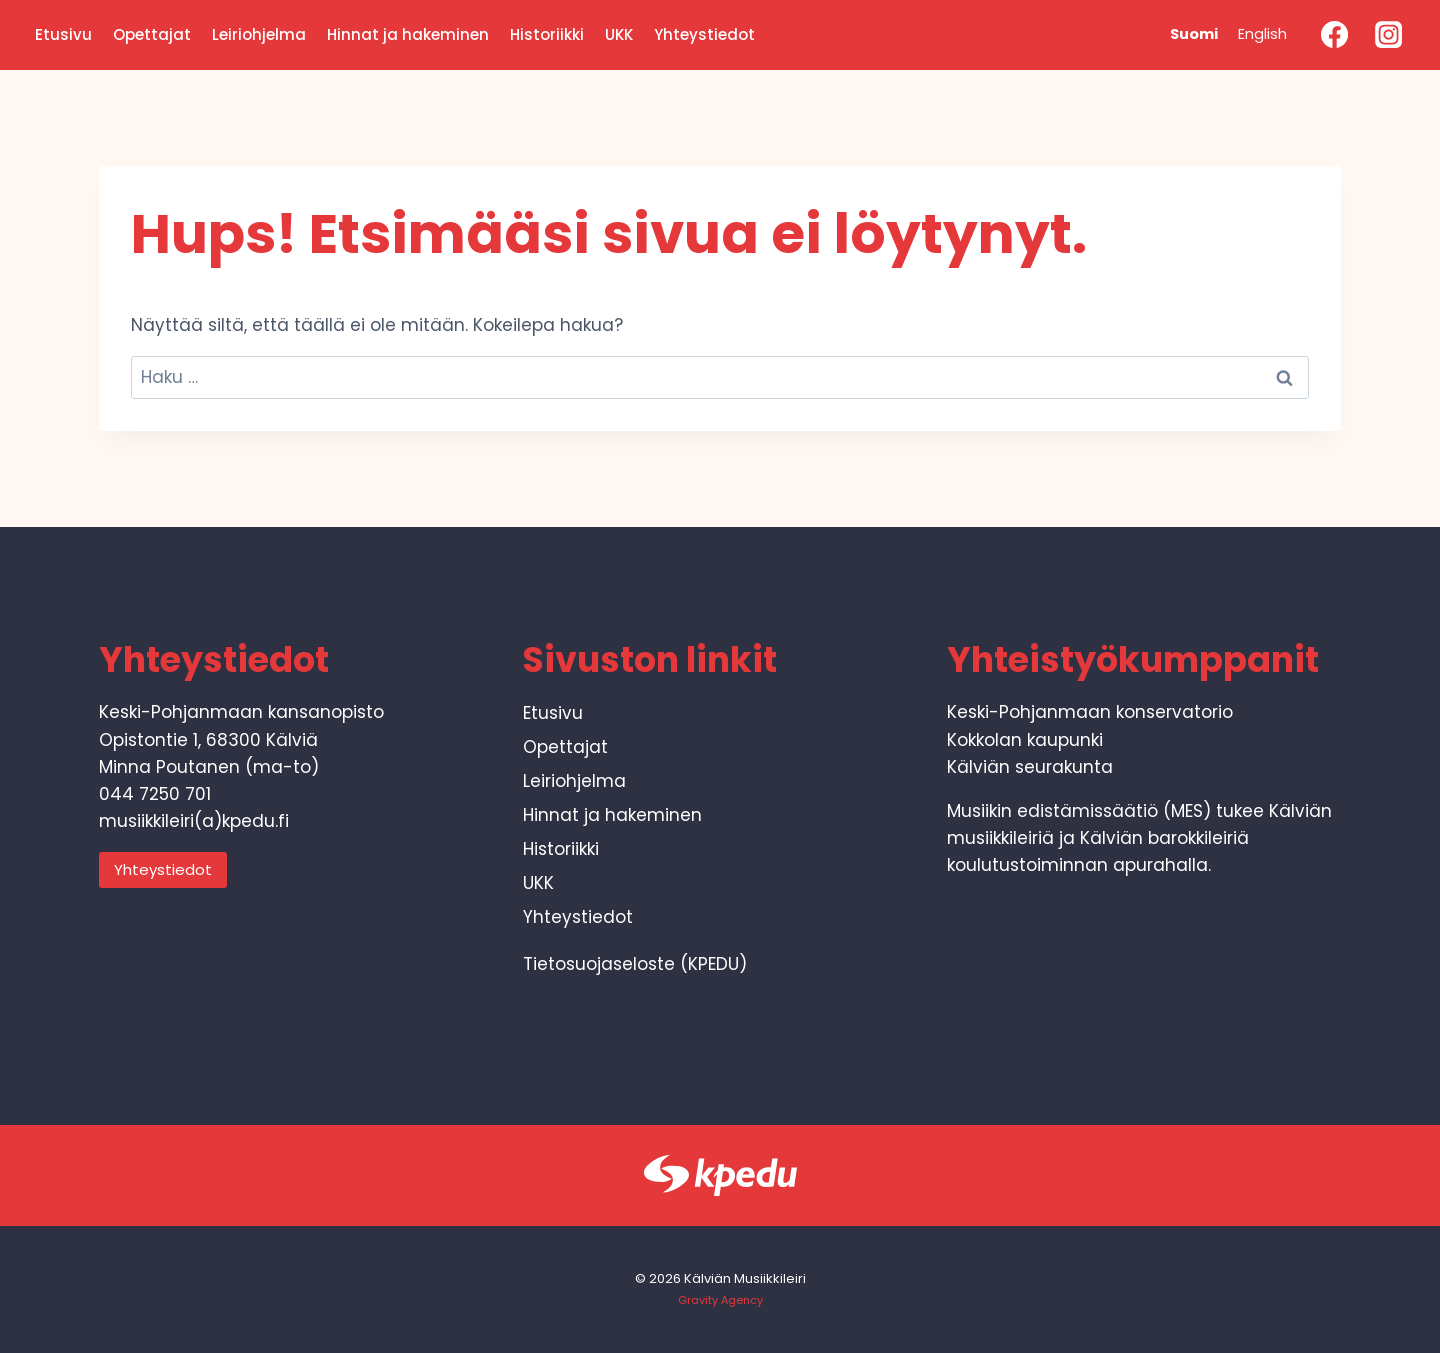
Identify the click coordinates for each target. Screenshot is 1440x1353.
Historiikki (547, 34)
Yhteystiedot (704, 34)
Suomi (1194, 34)
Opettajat (152, 34)
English (1262, 34)
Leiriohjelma (259, 34)
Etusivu (63, 34)
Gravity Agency (720, 1300)
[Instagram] (1389, 35)
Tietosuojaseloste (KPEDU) (635, 964)
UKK (619, 34)
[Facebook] (1334, 35)
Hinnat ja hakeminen (408, 34)
